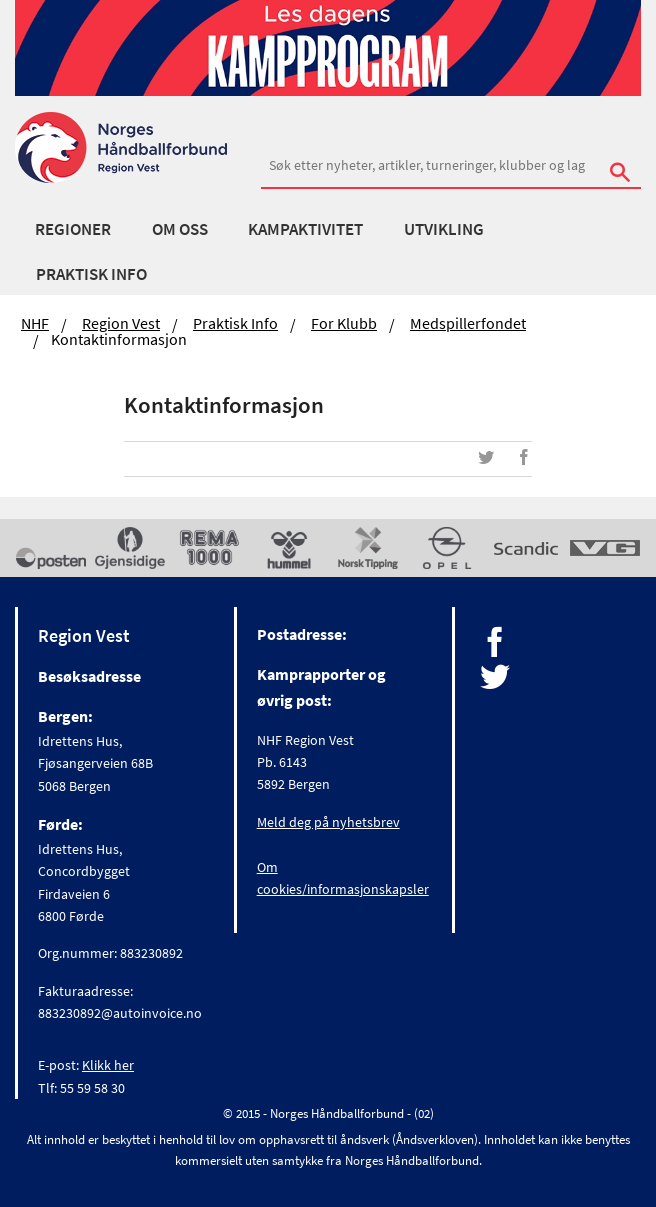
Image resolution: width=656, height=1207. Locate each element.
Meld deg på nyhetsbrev (328, 822)
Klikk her (108, 1065)
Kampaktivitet (305, 229)
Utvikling (444, 229)
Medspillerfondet (468, 323)
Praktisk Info (91, 274)
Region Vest (121, 323)
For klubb (344, 323)
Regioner (73, 229)
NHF (35, 323)
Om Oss (180, 229)
